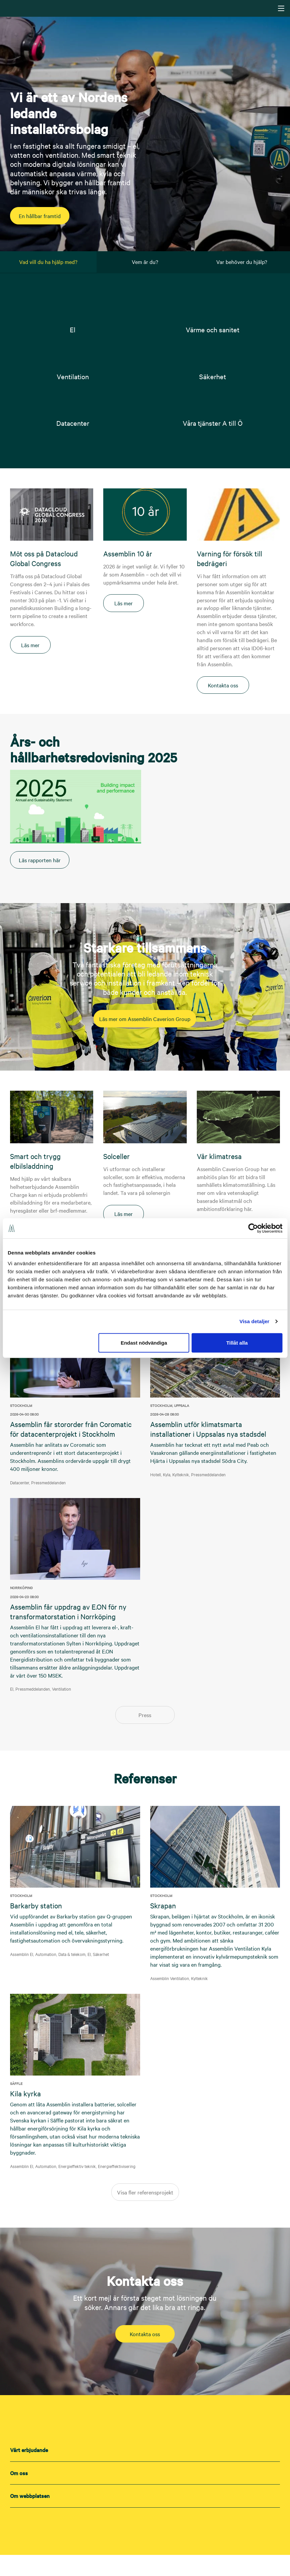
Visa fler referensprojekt (145, 2213)
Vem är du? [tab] (145, 261)
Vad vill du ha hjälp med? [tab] (48, 261)
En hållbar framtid (49, 215)
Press (145, 1736)
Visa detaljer (254, 1321)
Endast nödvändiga (144, 1342)
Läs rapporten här (49, 881)
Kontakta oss (145, 2355)
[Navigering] (281, 8)
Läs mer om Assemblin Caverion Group (144, 1039)
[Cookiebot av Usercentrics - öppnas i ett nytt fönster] (253, 1228)
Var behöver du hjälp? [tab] (241, 261)
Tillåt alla (237, 1342)
